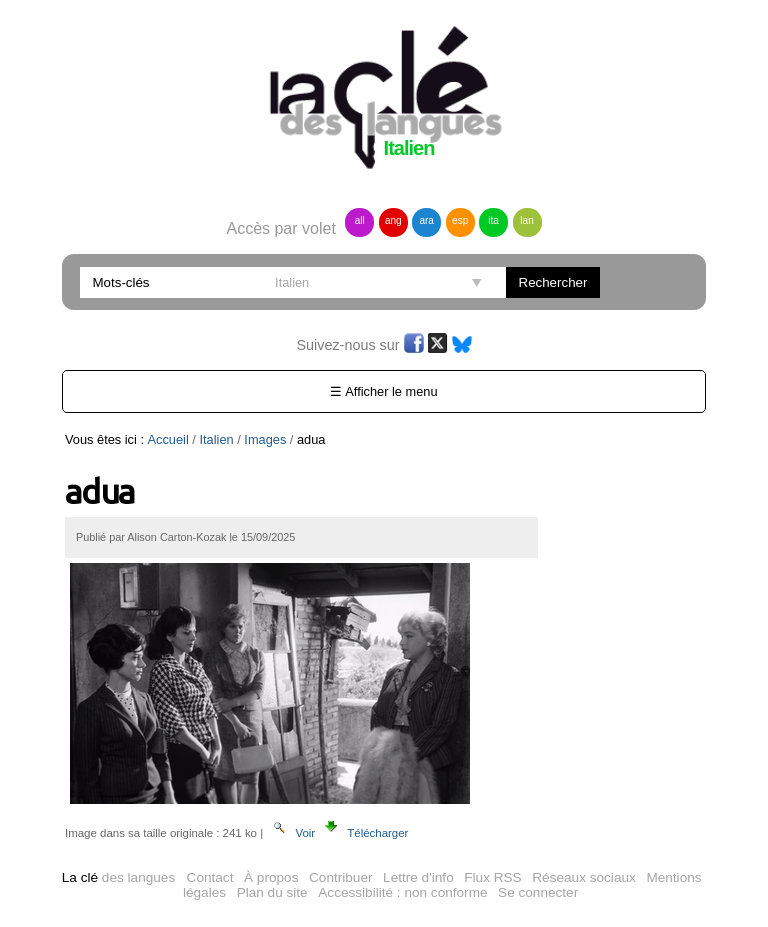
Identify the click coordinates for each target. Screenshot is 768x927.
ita (493, 220)
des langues (118, 877)
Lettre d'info (418, 877)
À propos (271, 877)
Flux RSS (492, 877)
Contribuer (340, 877)
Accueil (168, 439)
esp (460, 220)
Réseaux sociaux (584, 877)
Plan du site (272, 892)
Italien (216, 439)
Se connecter (538, 892)
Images (265, 439)
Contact (210, 877)
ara (426, 220)
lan (526, 220)
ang (393, 220)
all (360, 220)
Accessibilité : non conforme (402, 892)
